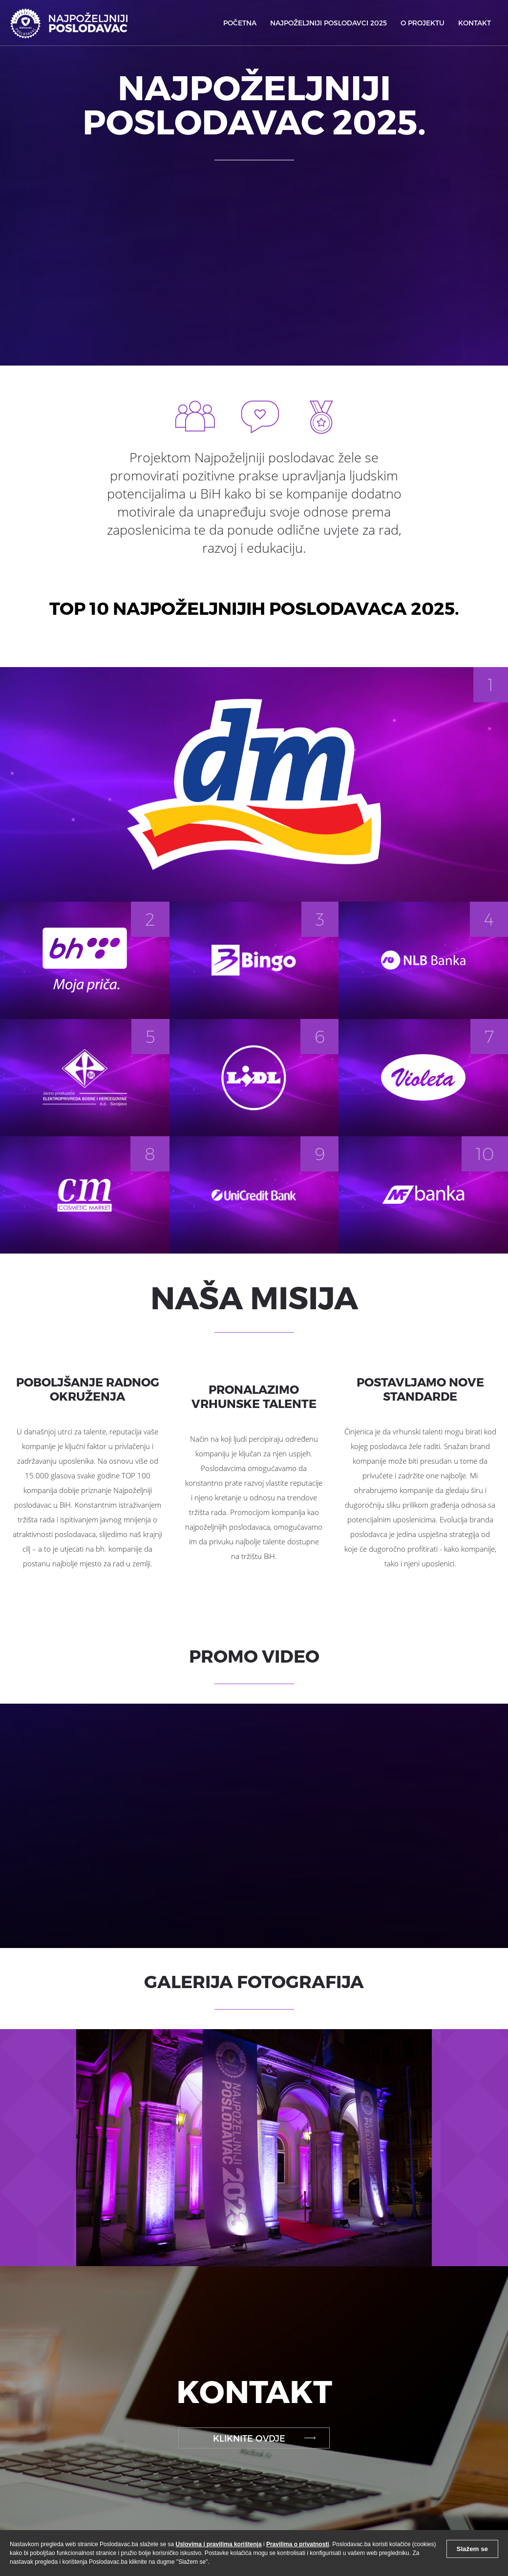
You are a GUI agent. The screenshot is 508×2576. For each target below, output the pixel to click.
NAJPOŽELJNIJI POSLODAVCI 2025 (328, 23)
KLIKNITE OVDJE (249, 2438)
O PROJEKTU (422, 23)
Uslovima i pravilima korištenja (219, 2544)
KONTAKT (474, 23)
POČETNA (239, 23)
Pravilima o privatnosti (297, 2544)
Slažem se (472, 2549)
